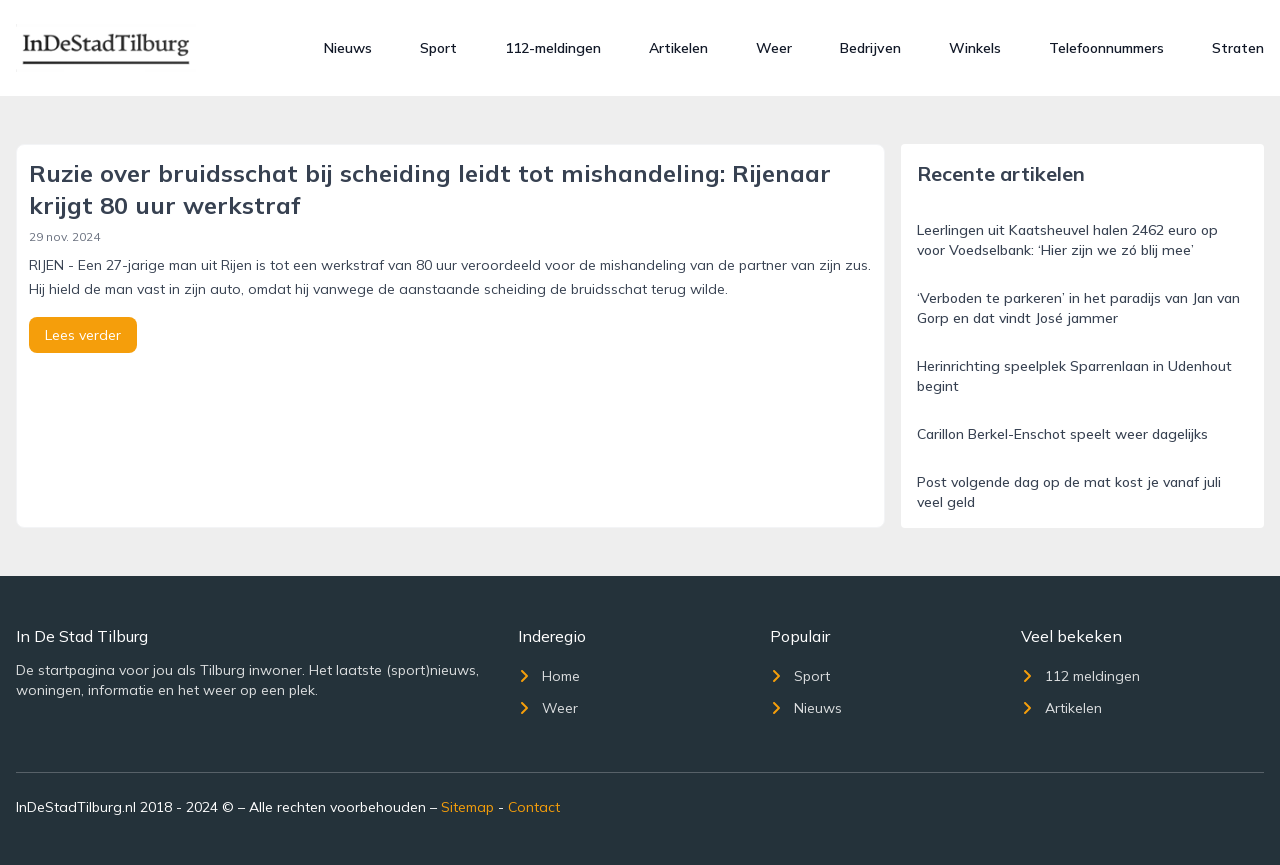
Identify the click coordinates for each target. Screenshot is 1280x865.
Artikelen (678, 48)
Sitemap (467, 807)
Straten (1238, 48)
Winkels (975, 48)
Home (549, 676)
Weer (774, 48)
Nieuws (348, 48)
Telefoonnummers (1106, 48)
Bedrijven (870, 48)
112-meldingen (553, 48)
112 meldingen (1080, 676)
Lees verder (83, 335)
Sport (438, 48)
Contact (534, 807)
